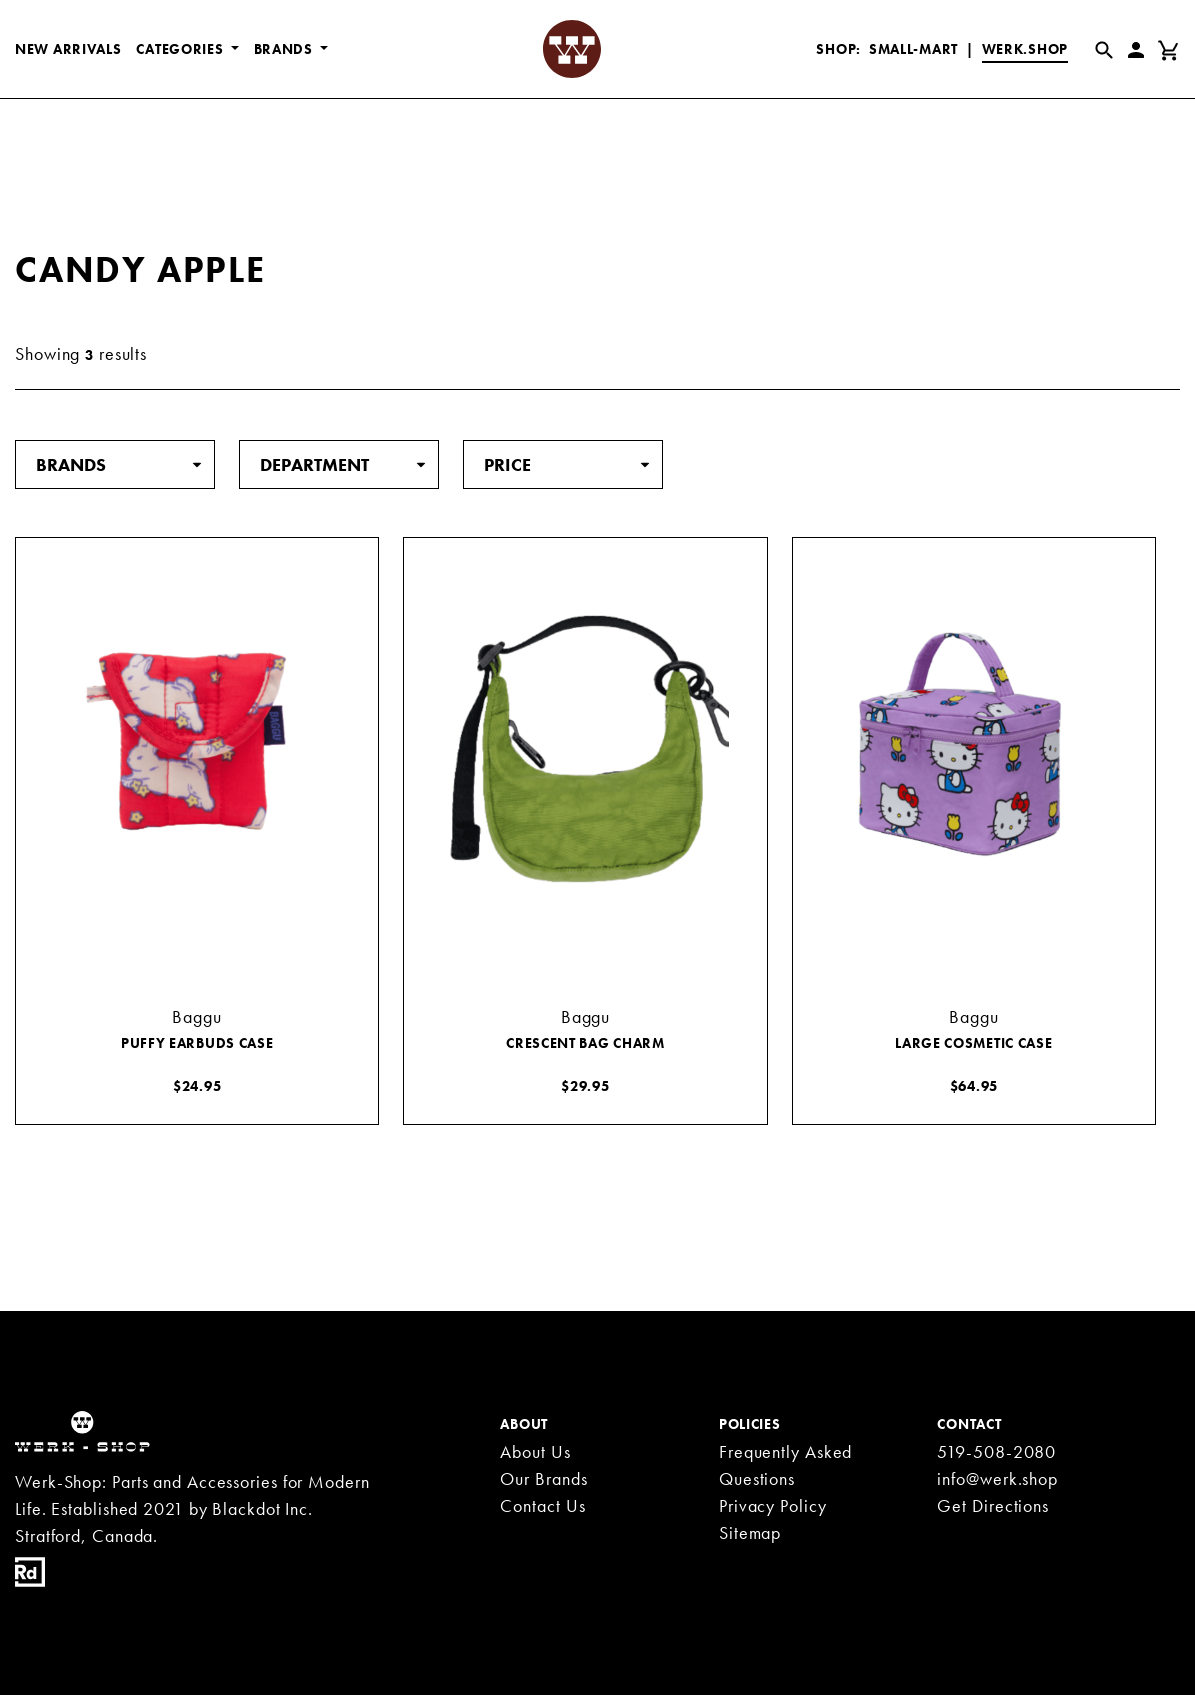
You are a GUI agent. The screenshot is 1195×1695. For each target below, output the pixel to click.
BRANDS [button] (285, 49)
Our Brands (543, 1478)
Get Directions (993, 1505)
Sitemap (750, 1532)
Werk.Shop (1025, 49)
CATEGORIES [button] (181, 49)
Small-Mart (913, 49)
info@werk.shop (997, 1478)
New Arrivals (68, 49)
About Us (535, 1451)
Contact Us (542, 1505)
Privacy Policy (773, 1505)
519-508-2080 (996, 1451)
